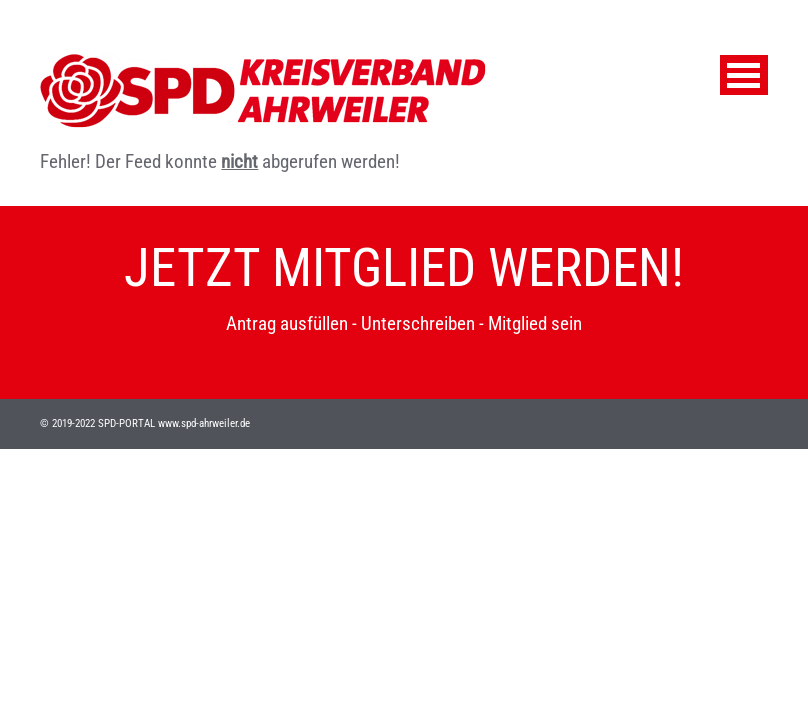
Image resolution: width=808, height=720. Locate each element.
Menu (744, 75)
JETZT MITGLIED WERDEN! (404, 268)
